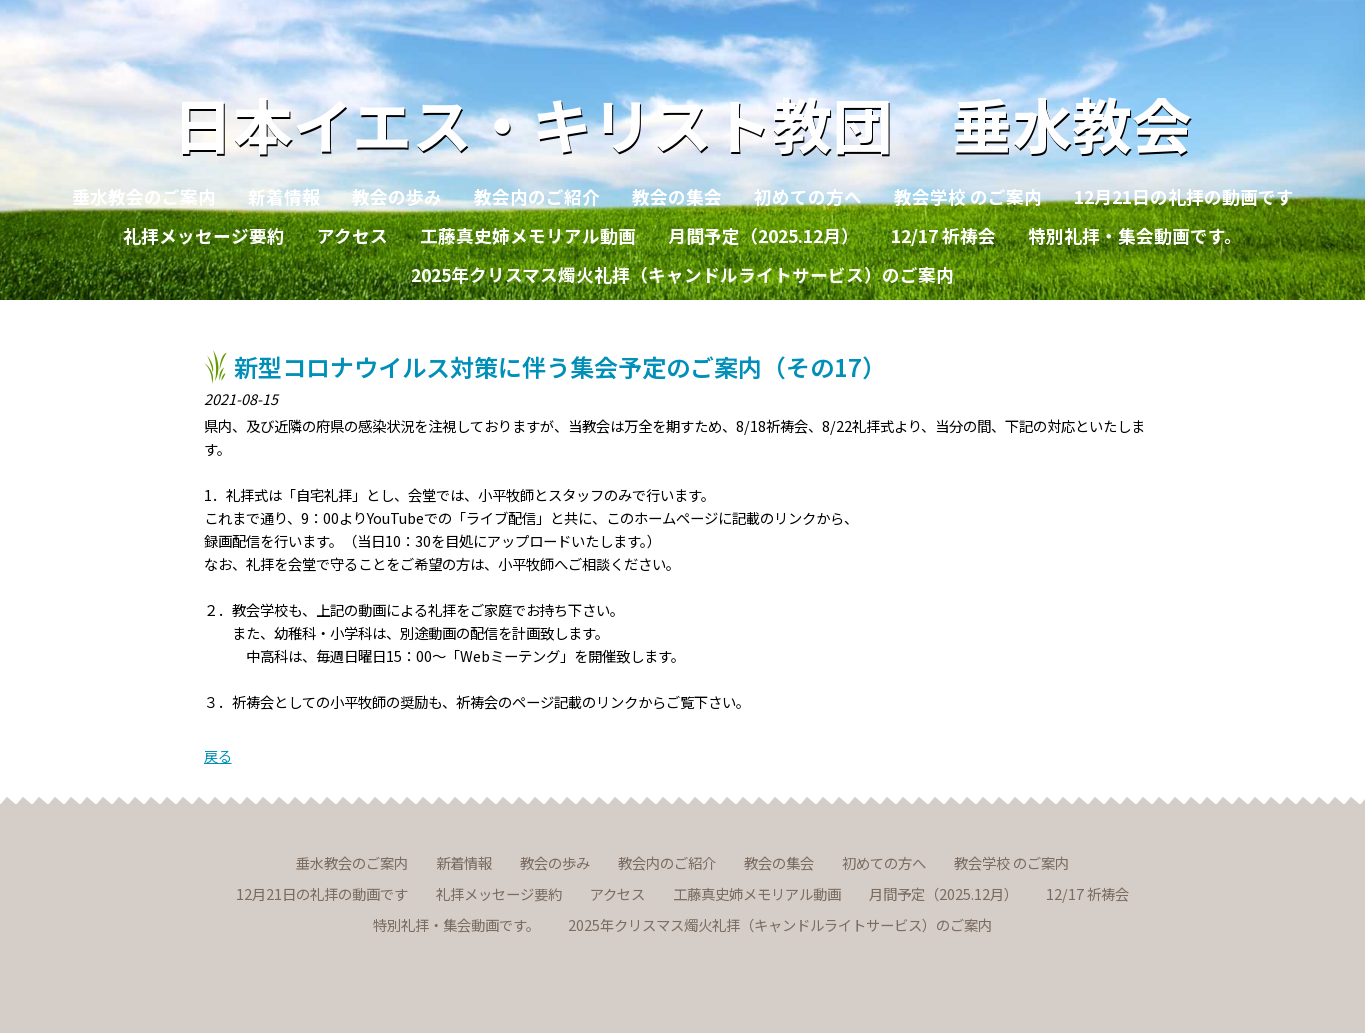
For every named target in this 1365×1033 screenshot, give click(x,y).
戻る (218, 755)
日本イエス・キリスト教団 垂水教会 (682, 122)
